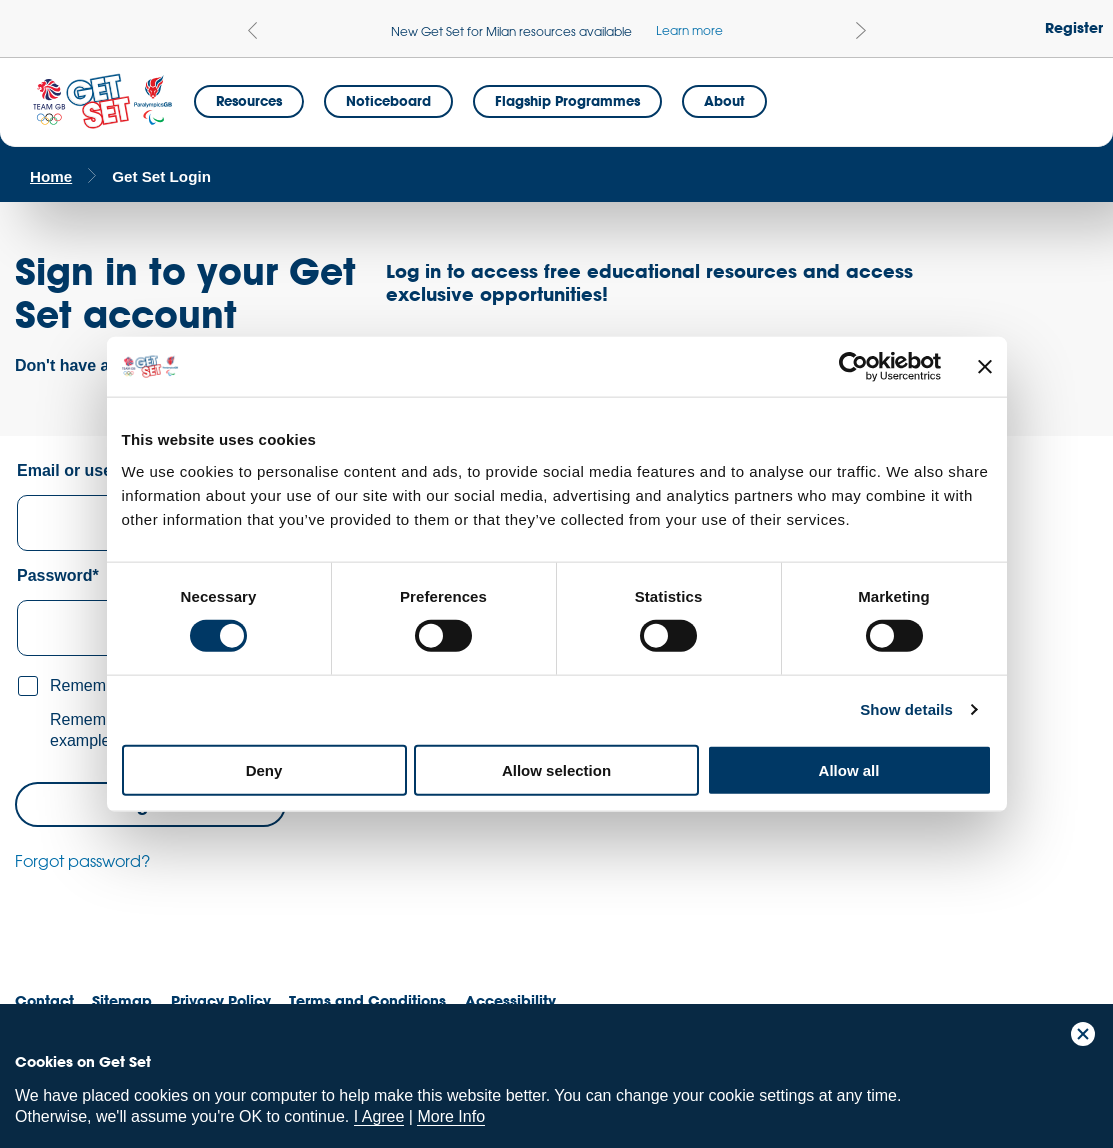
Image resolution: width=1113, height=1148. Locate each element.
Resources (249, 101)
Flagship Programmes (567, 101)
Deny (264, 769)
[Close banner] (985, 367)
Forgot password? (82, 861)
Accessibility (510, 1000)
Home (51, 176)
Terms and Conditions (367, 1000)
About (724, 101)
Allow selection (556, 769)
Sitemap (122, 1000)
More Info (451, 1116)
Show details (906, 709)
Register (1074, 27)
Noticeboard (388, 101)
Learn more (689, 30)
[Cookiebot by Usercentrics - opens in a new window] (853, 367)
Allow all (849, 769)
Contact (44, 1000)
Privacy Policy (221, 1000)
